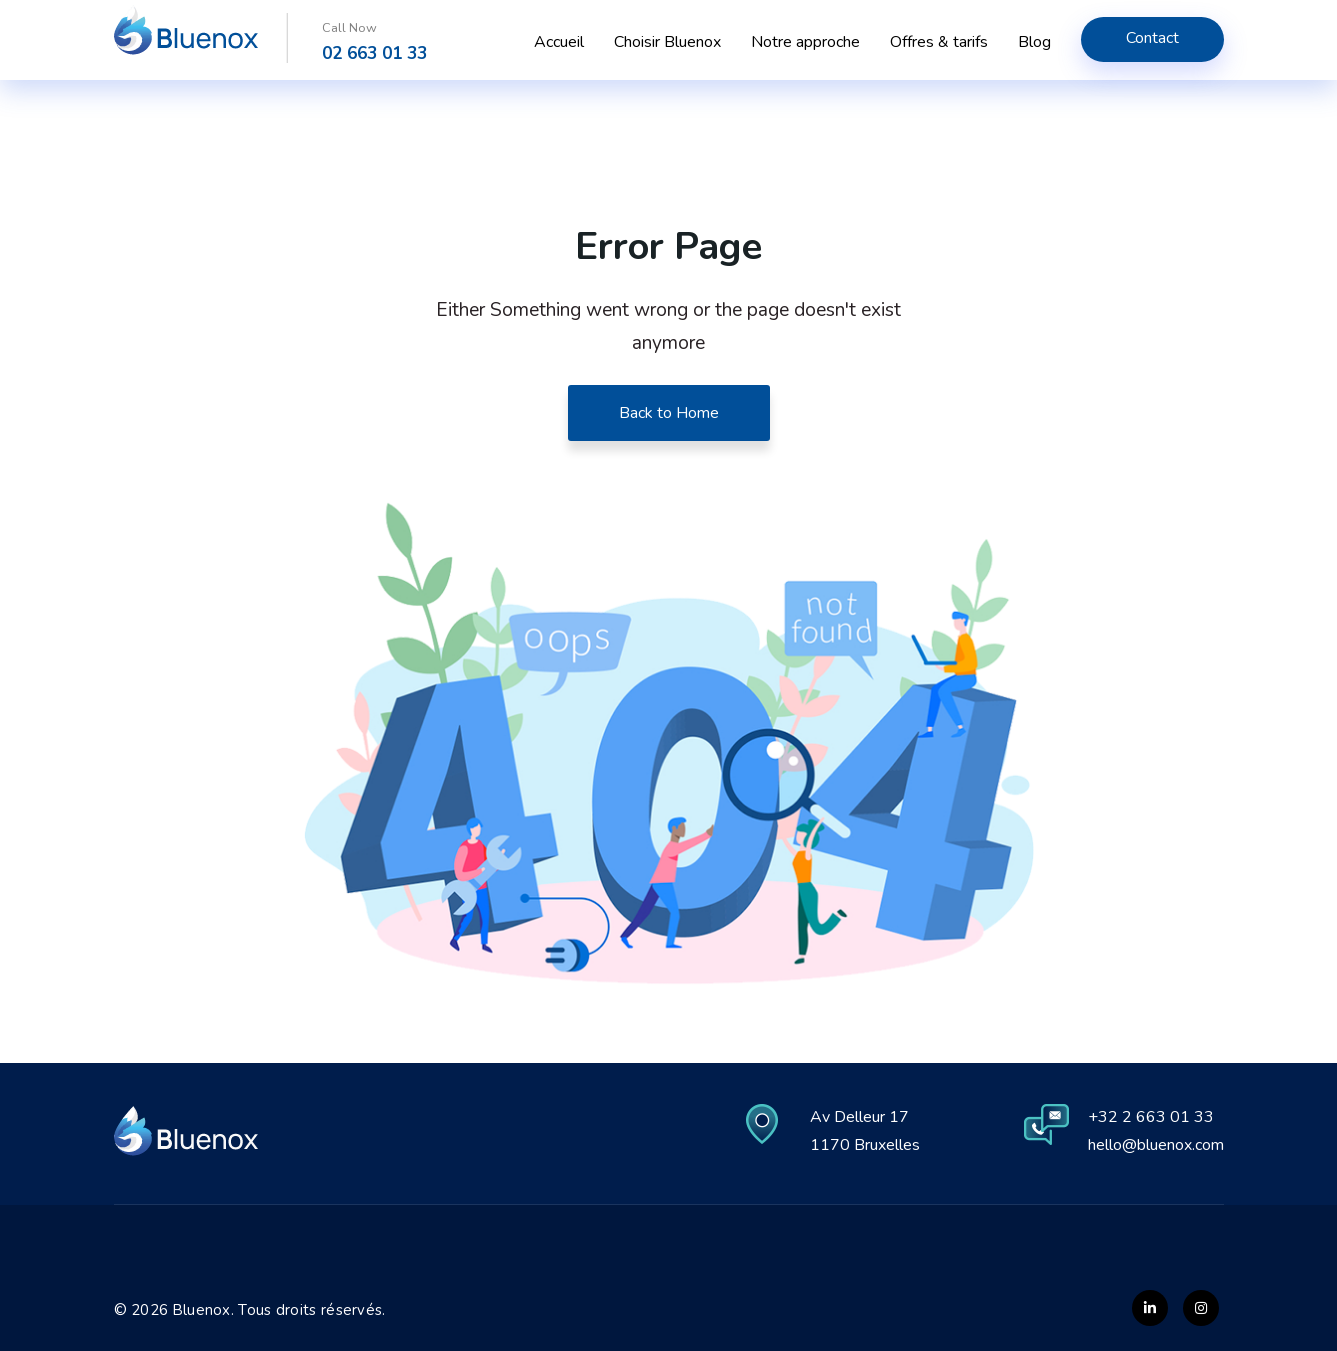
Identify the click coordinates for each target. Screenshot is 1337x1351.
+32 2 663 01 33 (1151, 1117)
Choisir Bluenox (667, 42)
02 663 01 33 (374, 53)
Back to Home (669, 413)
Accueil (559, 42)
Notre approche (805, 42)
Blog (1034, 42)
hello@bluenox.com (1156, 1145)
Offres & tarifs (939, 42)
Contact (1152, 38)
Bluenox (202, 1310)
